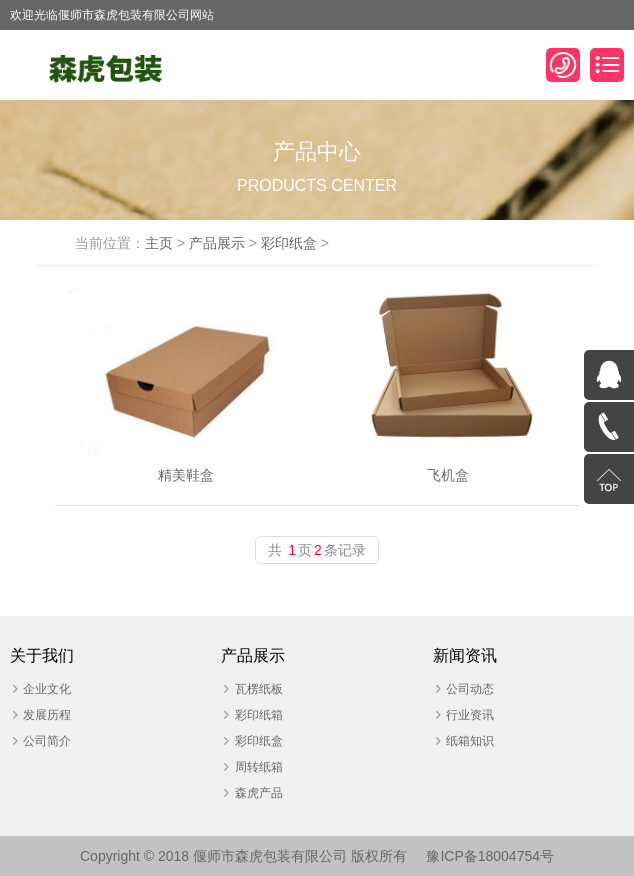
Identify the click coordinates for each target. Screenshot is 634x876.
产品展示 (217, 243)
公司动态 (470, 689)
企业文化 (47, 689)
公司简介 (47, 741)
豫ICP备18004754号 (490, 856)
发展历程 (47, 715)
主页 (159, 243)
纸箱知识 (470, 741)
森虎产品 (259, 793)
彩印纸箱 (259, 715)
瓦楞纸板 (259, 689)
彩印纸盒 (289, 243)
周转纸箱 (259, 767)
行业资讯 (470, 715)
